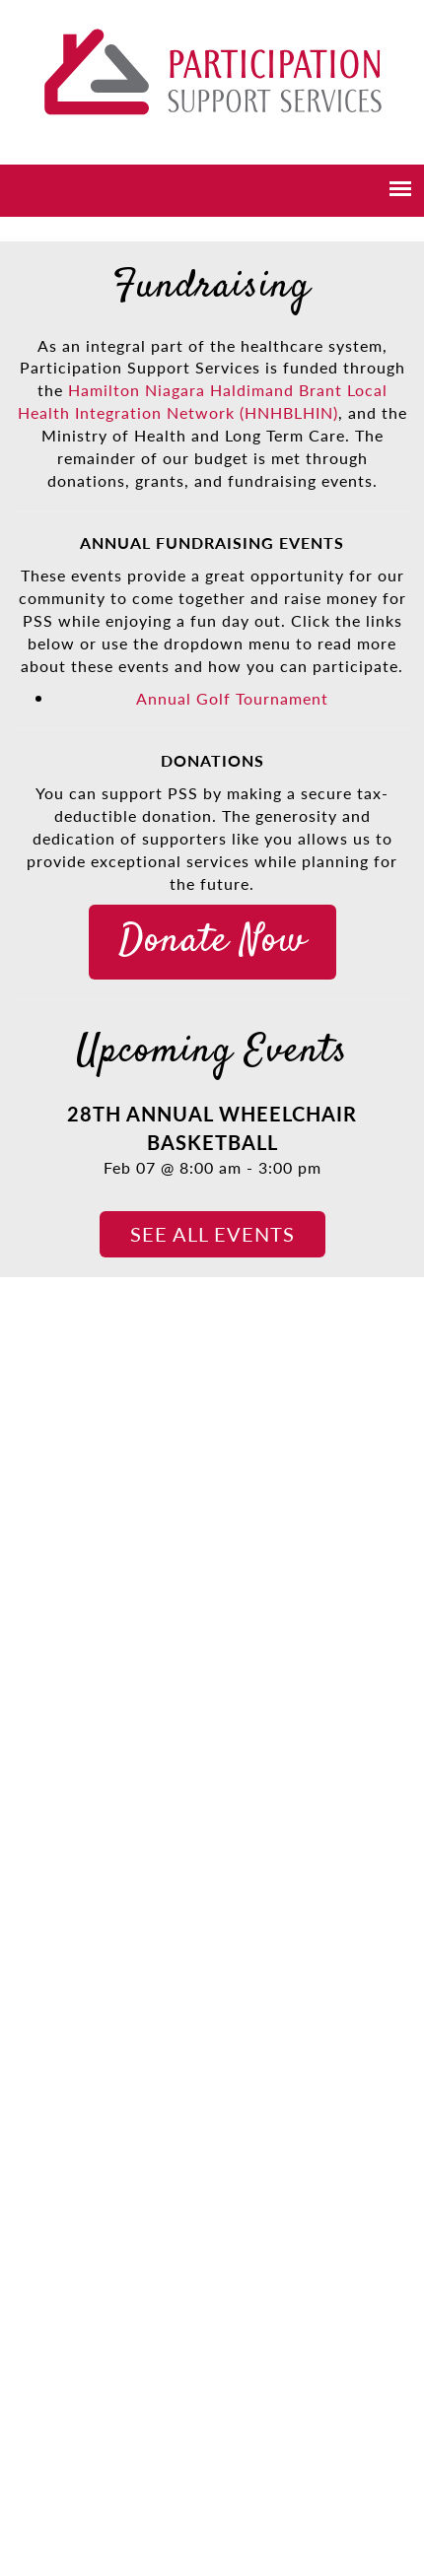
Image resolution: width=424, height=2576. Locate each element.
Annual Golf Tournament (232, 698)
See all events (212, 1234)
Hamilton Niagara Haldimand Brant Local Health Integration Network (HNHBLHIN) (203, 401)
